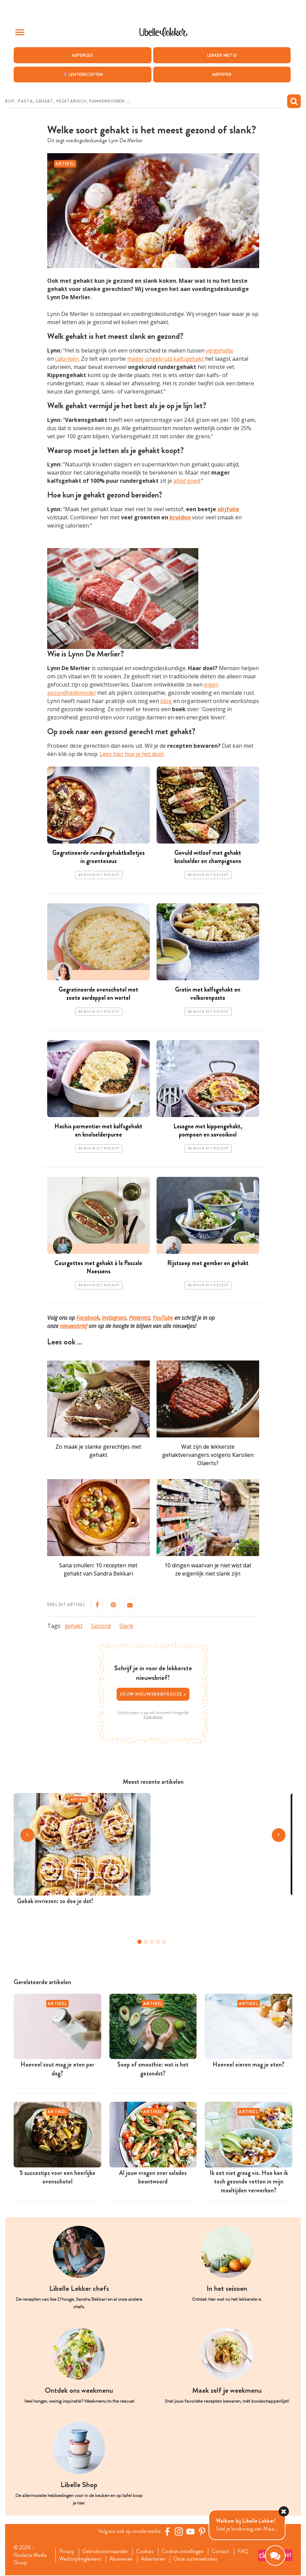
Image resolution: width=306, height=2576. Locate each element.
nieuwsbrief (73, 1326)
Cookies (147, 2552)
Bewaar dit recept (98, 875)
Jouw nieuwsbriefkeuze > (153, 1694)
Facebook (87, 1318)
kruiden (180, 517)
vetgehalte (219, 350)
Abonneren (122, 2560)
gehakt (74, 1626)
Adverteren (156, 2560)
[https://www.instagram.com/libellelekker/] (180, 2532)
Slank (126, 1626)
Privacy (67, 2552)
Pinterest (139, 1318)
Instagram (114, 1318)
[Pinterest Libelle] (203, 2532)
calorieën (67, 358)
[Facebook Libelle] (168, 2532)
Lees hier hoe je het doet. (132, 754)
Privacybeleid (153, 1717)
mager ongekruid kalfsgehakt (165, 358)
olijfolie (228, 509)
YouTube (162, 1318)
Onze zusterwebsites (200, 2560)
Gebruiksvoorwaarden (106, 2552)
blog (166, 701)
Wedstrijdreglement (80, 2560)
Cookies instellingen (186, 2552)
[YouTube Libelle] (192, 2532)
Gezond (101, 1626)
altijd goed (186, 481)
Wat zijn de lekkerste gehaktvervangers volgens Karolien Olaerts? (208, 1455)
